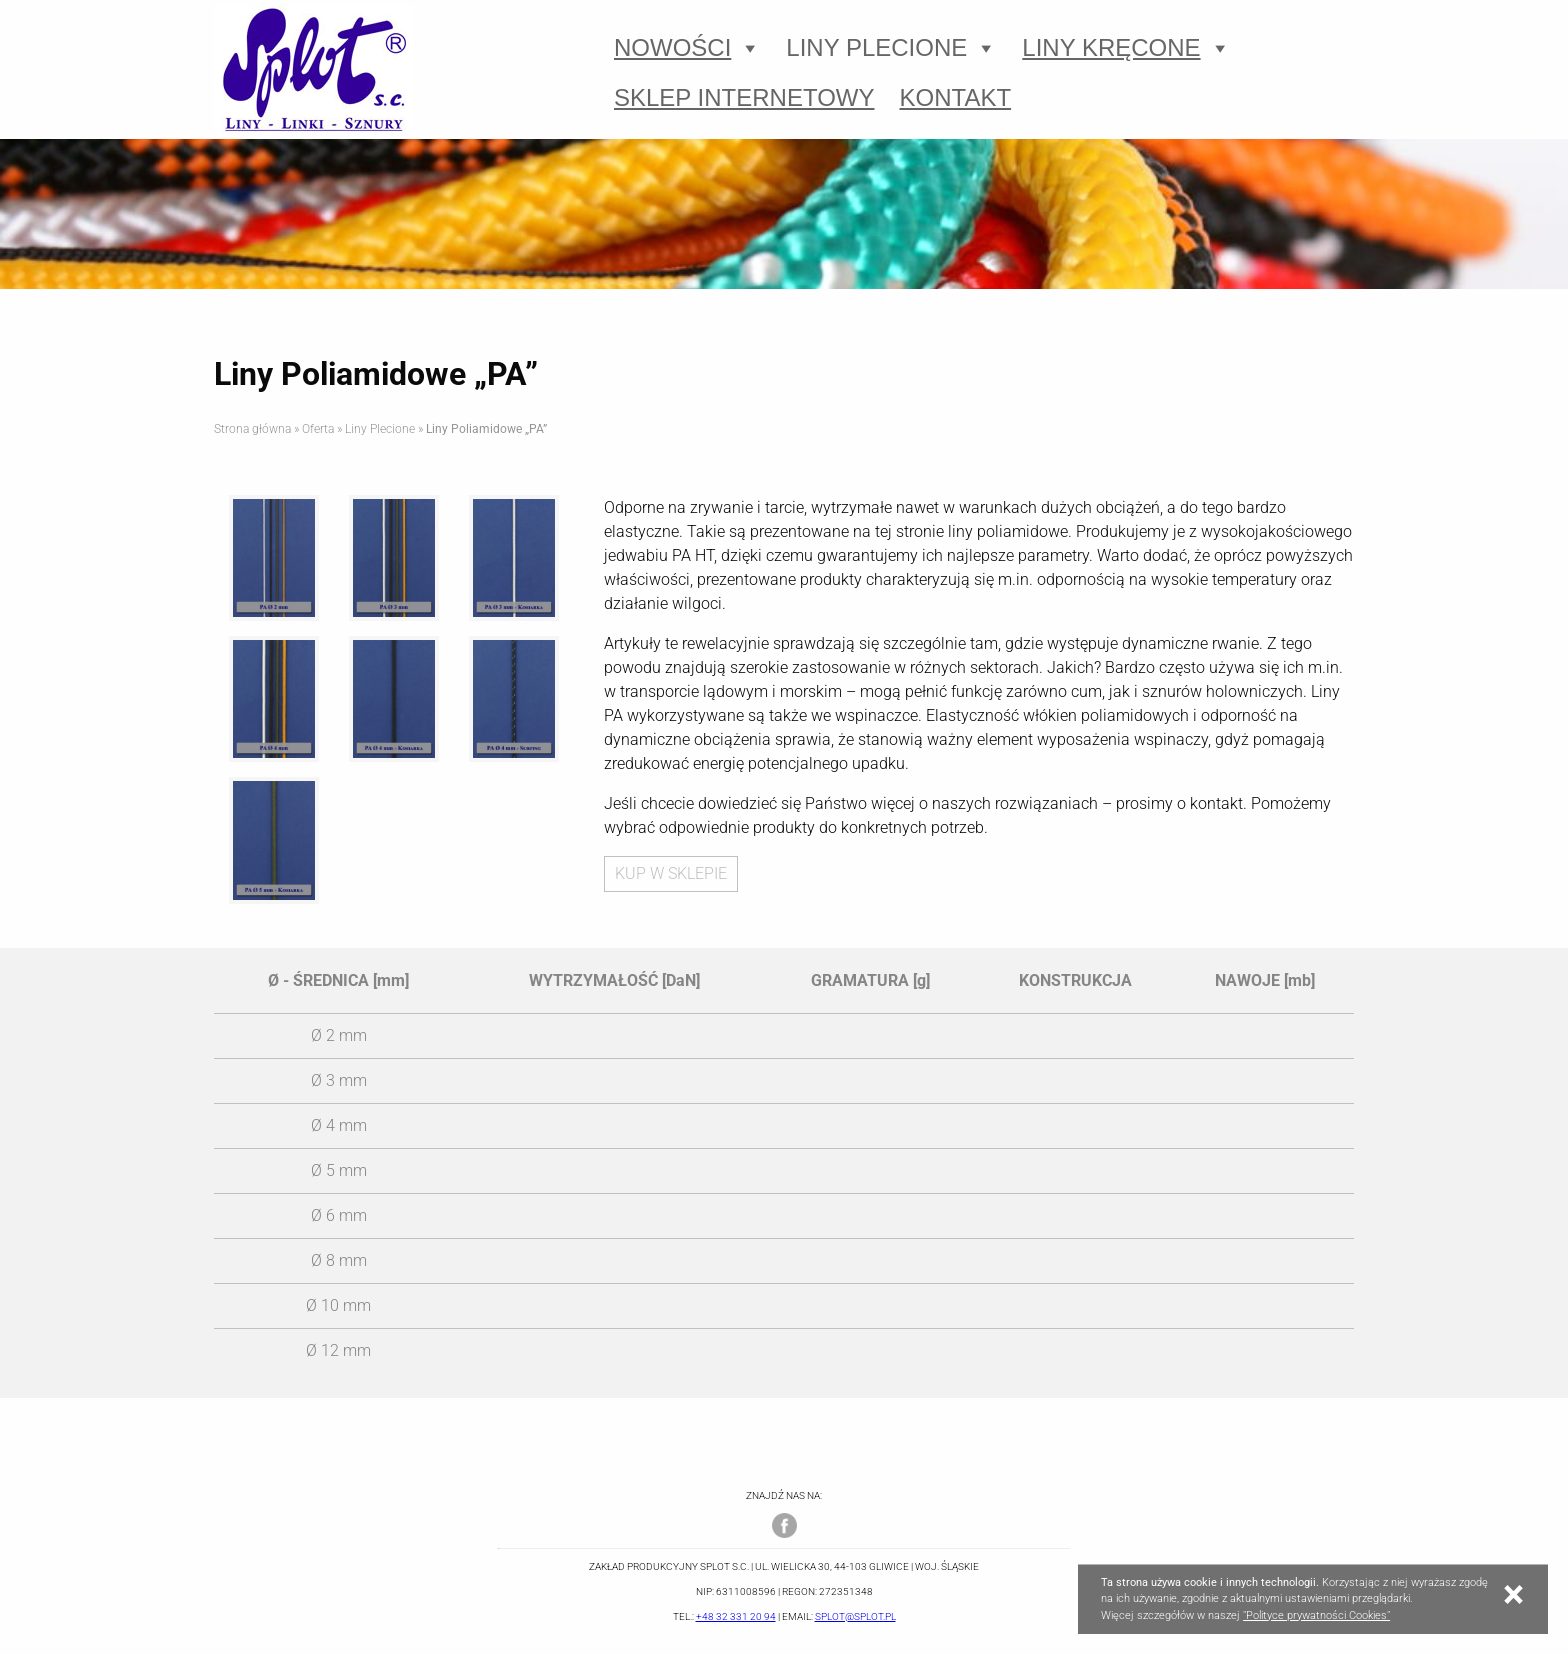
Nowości (687, 48)
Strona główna (252, 429)
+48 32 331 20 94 (736, 1616)
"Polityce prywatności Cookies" (1316, 1615)
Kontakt (956, 97)
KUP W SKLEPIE (671, 873)
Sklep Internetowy (744, 97)
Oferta (318, 429)
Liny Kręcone (1126, 48)
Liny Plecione (891, 48)
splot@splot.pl (855, 1616)
